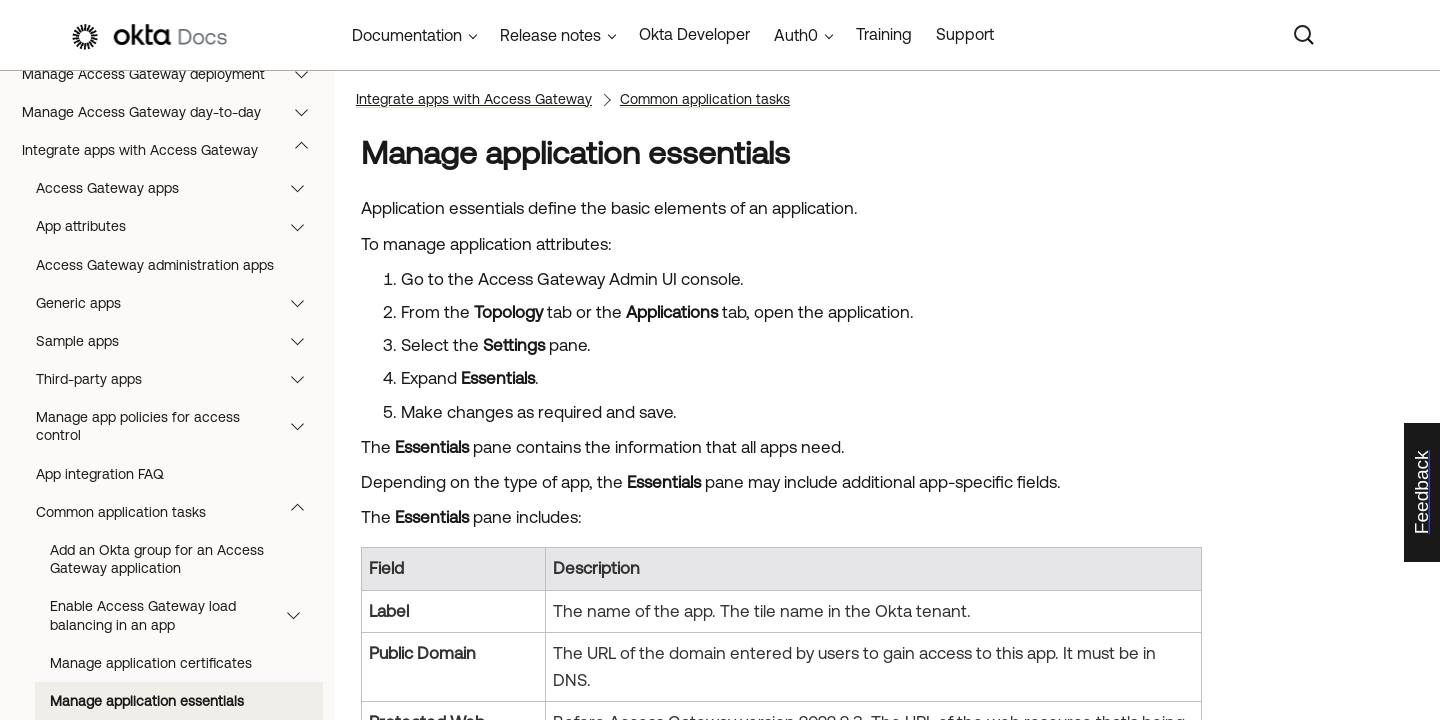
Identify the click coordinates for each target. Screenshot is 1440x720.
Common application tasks (179, 512)
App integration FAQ (100, 474)
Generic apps (179, 303)
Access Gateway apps (179, 188)
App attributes (179, 226)
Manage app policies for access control (179, 426)
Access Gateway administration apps (155, 265)
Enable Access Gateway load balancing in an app (184, 615)
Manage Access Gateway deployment (174, 74)
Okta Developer (694, 34)
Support (965, 34)
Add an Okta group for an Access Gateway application (157, 559)
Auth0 (796, 35)
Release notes (550, 35)
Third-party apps (179, 379)
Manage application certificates (151, 663)
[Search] (1304, 35)
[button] (306, 74)
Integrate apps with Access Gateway (174, 150)
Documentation (407, 35)
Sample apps (179, 341)
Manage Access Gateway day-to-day (174, 112)
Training (884, 34)
